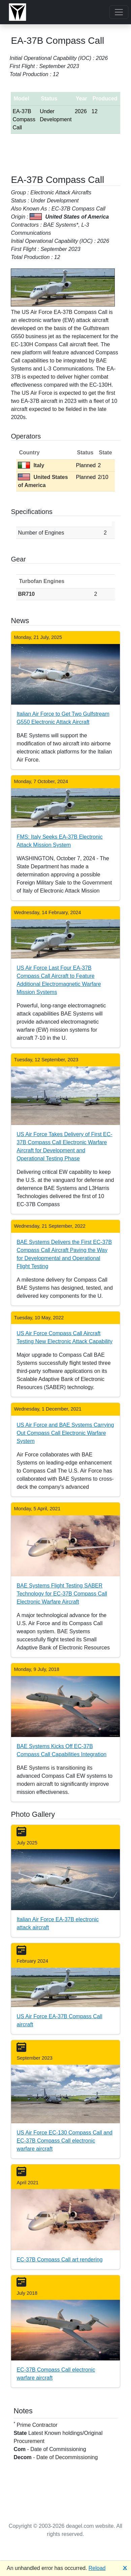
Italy (31, 465)
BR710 (26, 594)
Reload (97, 2568)
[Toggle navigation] (118, 12)
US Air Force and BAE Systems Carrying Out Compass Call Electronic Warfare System (65, 1433)
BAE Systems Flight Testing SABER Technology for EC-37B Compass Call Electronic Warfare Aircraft (62, 1594)
